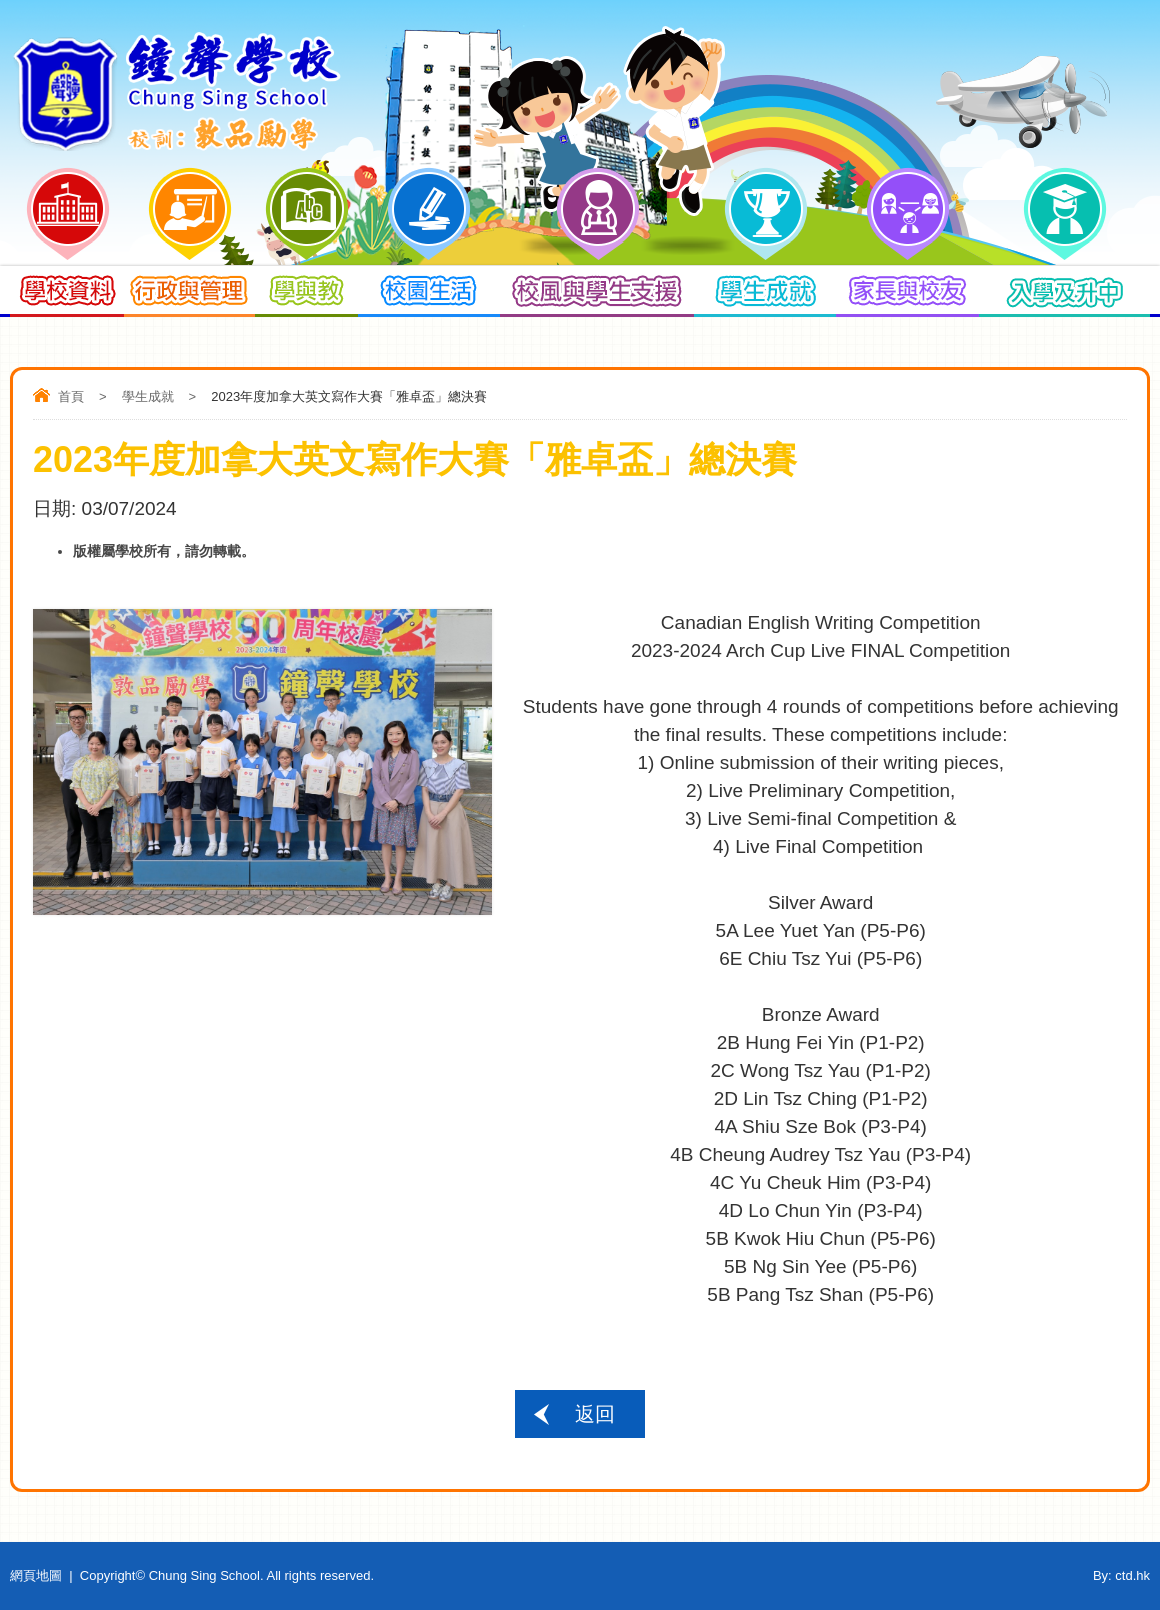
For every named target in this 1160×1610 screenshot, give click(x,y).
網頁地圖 (36, 1575)
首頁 (71, 396)
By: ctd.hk (1121, 1575)
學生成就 (148, 396)
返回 (595, 1414)
